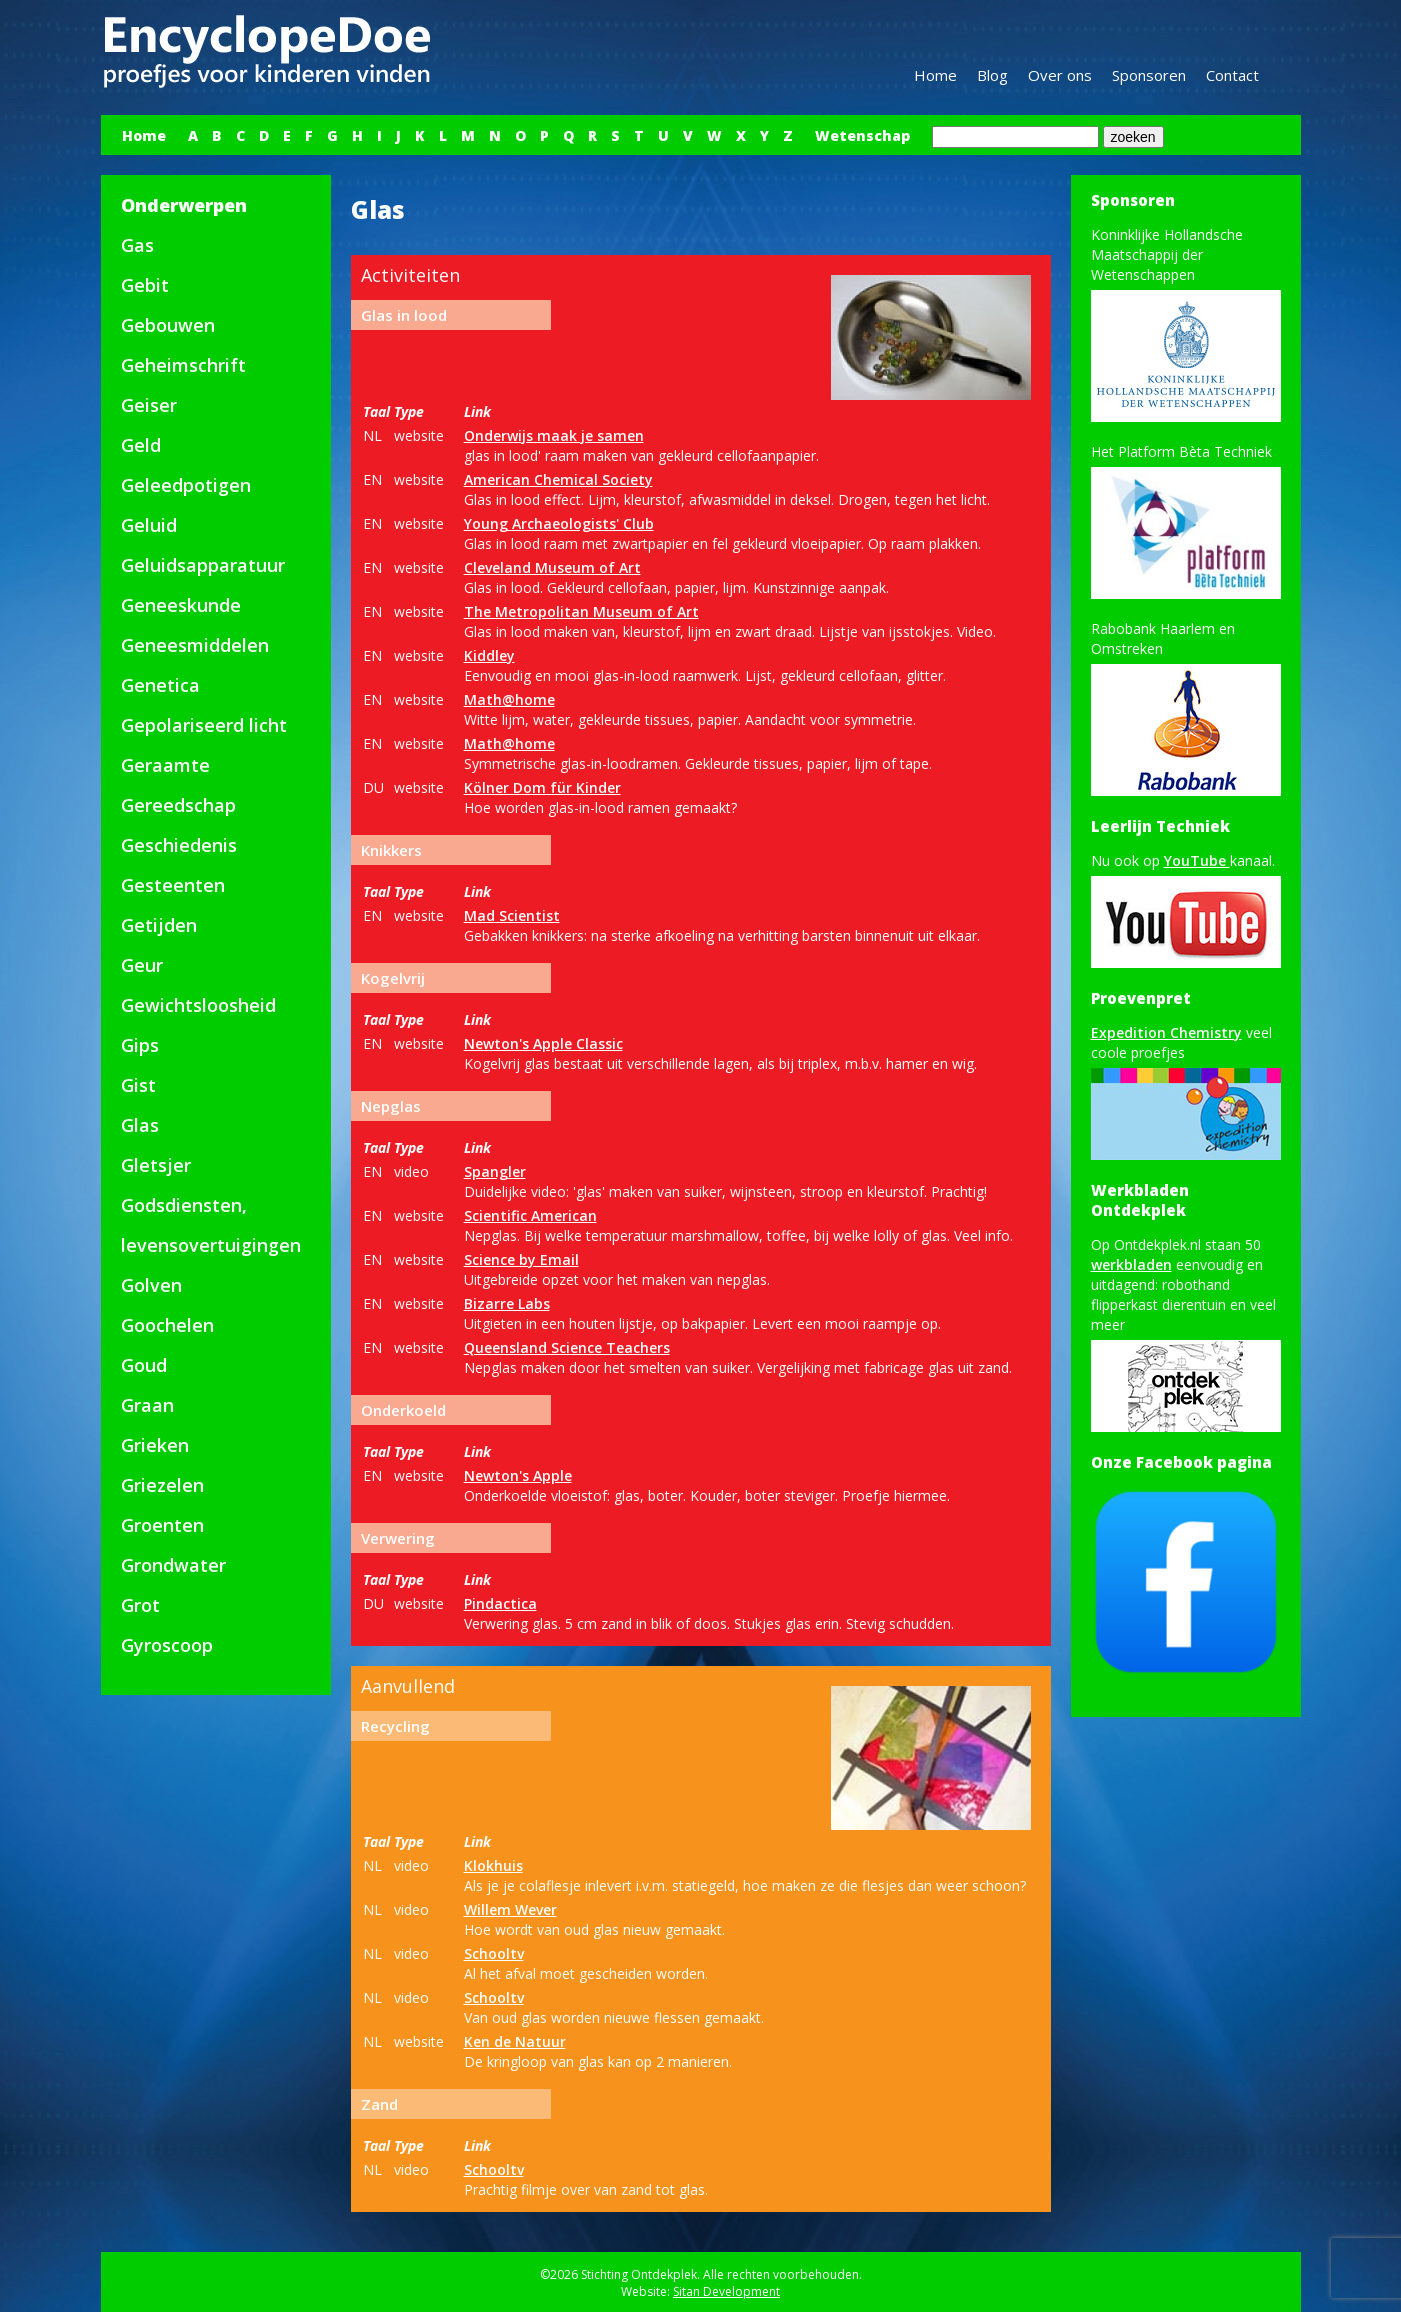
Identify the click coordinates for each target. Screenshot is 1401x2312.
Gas (137, 245)
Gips (140, 1045)
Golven (151, 1285)
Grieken (155, 1445)
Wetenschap (862, 135)
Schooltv (494, 1953)
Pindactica (500, 1603)
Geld (141, 445)
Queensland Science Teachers (567, 1347)
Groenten (162, 1525)
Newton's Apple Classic (543, 1043)
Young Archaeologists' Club (559, 523)
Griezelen (162, 1485)
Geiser (149, 405)
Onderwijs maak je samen (554, 435)
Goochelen (167, 1325)
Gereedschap (178, 805)
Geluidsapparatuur (203, 565)
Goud (144, 1365)
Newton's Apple (518, 1475)
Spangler (495, 1171)
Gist (138, 1085)
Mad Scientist (512, 915)
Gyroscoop (167, 1645)
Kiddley (489, 655)
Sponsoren (1149, 75)
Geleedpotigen (186, 485)
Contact (1232, 75)
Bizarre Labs (507, 1303)
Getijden (159, 925)
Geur (142, 965)
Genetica (160, 685)
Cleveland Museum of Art (552, 567)
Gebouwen (168, 325)
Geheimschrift (183, 365)
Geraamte (165, 765)
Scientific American (530, 1215)
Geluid (149, 525)
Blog (992, 75)
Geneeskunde (181, 605)
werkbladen (1131, 1264)
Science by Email (521, 1259)
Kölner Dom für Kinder (542, 787)
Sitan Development (726, 2291)
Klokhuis (493, 1865)
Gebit (145, 285)
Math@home (509, 699)
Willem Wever (510, 1909)
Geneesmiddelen (195, 645)
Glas (140, 1125)
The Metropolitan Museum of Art (581, 611)
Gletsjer (156, 1165)
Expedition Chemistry (1166, 1032)
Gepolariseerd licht (204, 725)
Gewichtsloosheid (198, 1005)
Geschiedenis (179, 845)
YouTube (1197, 860)
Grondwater (173, 1565)
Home (935, 75)
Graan (147, 1405)
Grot (140, 1605)
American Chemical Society (558, 479)
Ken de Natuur (515, 2041)
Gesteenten (173, 885)
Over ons (1060, 75)
